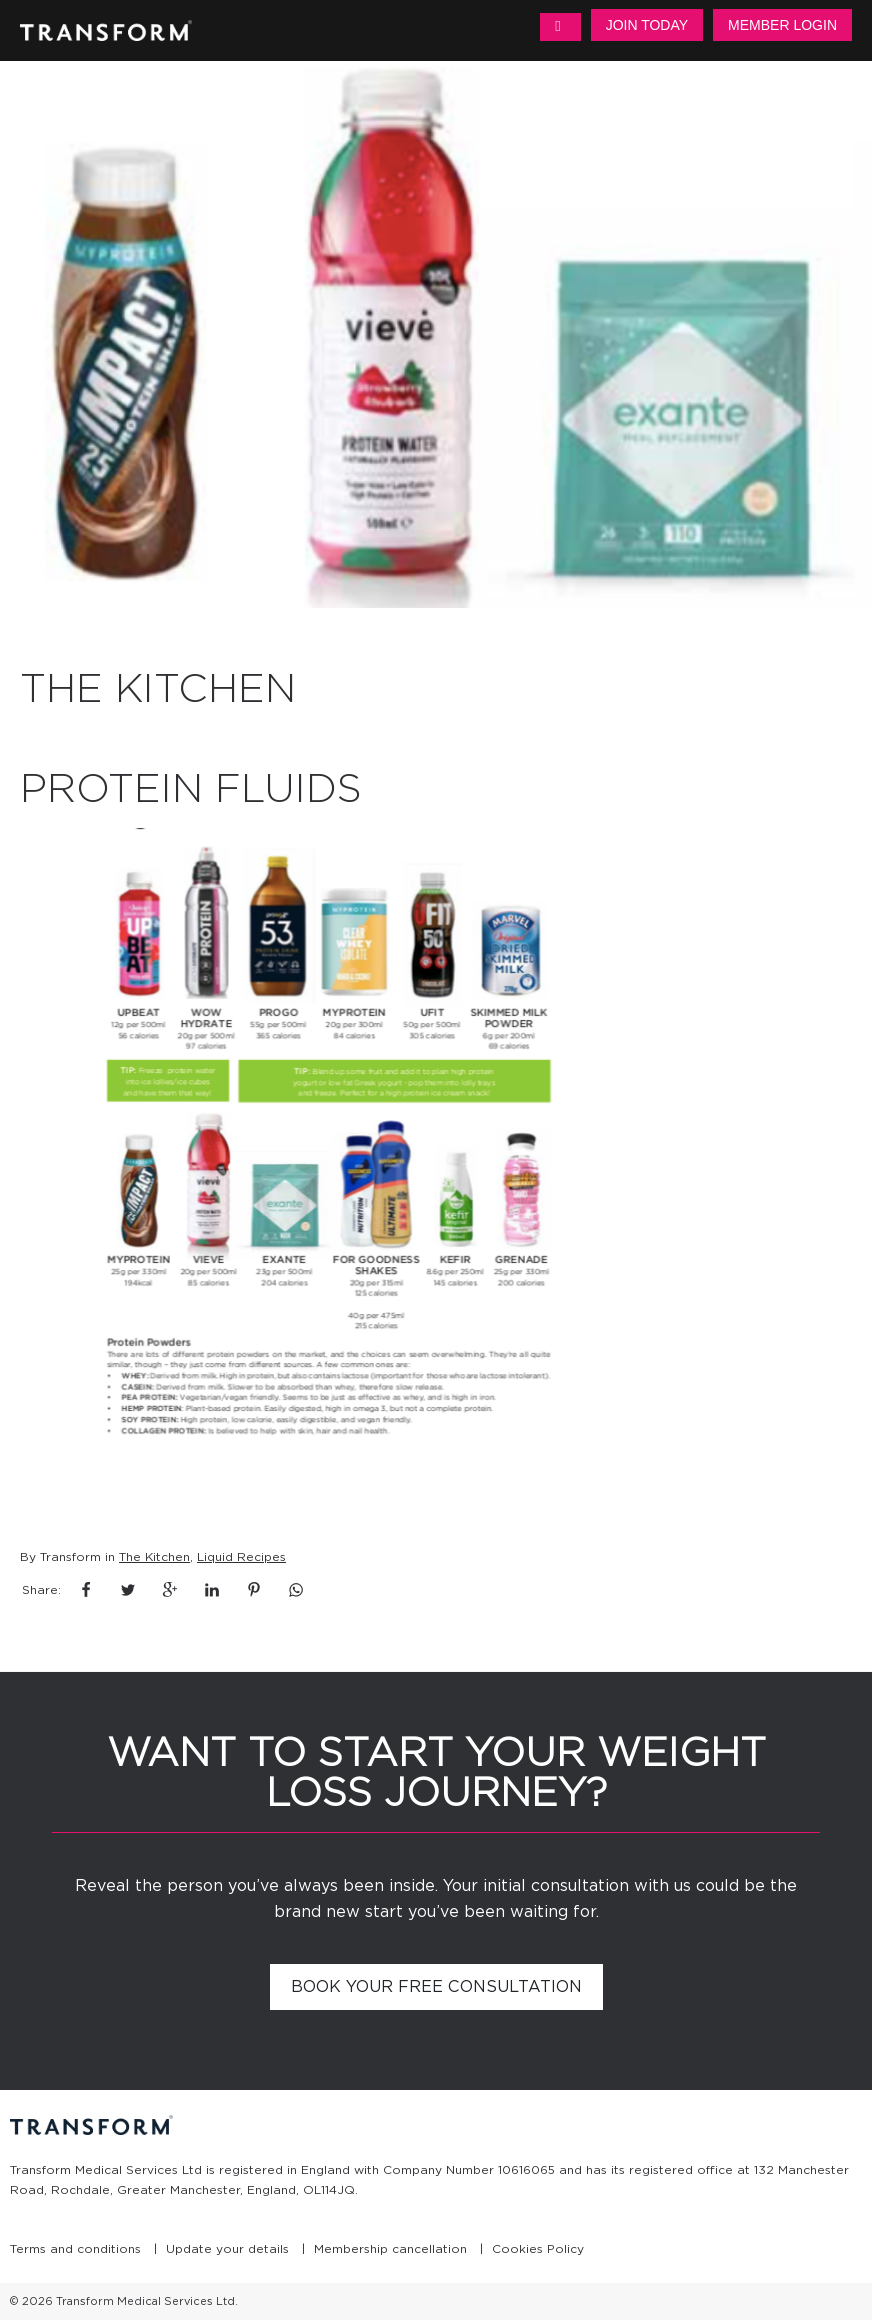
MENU (560, 27)
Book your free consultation (436, 1986)
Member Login (782, 25)
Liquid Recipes (241, 1556)
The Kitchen (154, 1556)
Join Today (647, 25)
